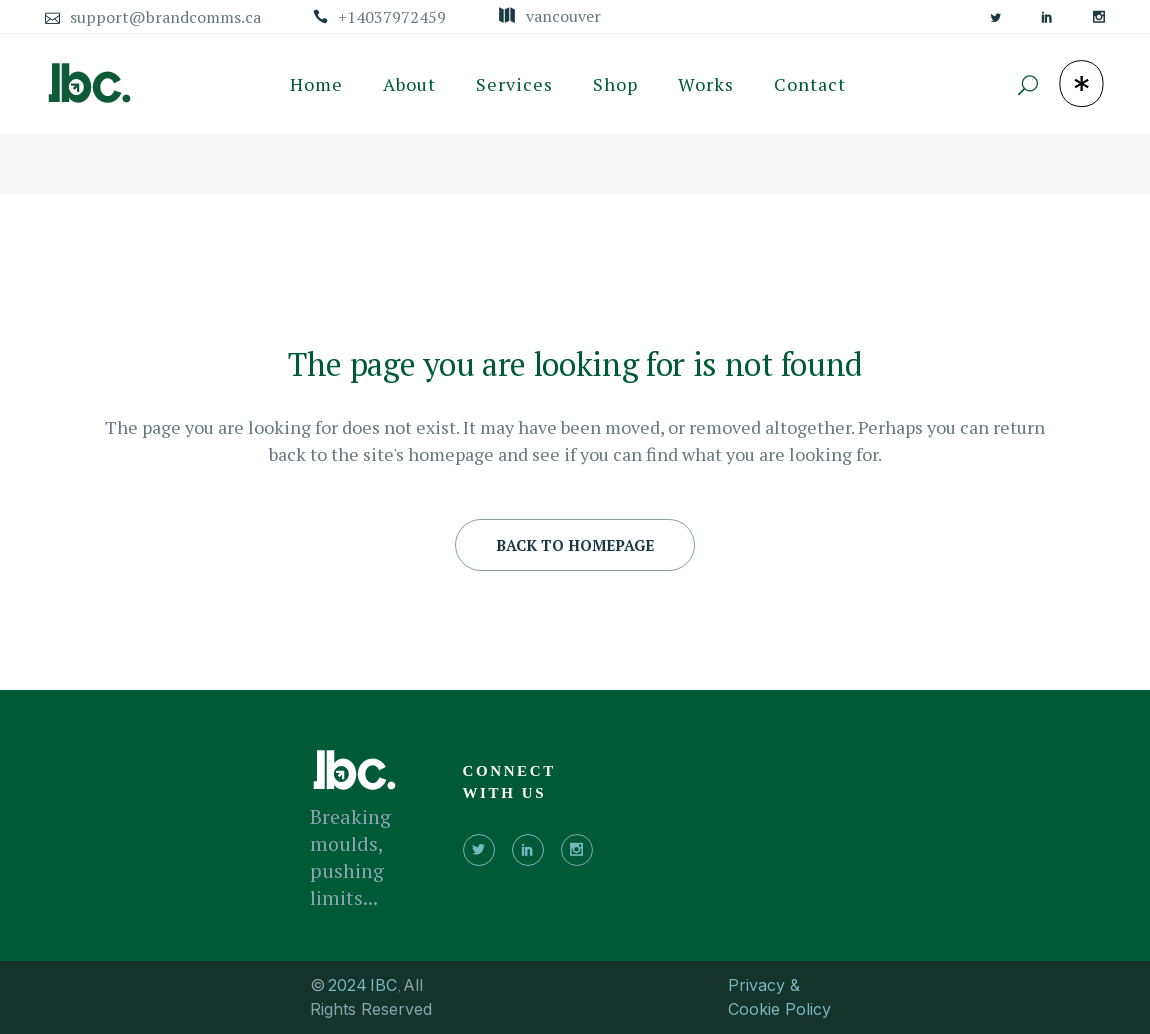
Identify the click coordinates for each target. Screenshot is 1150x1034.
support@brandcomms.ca (165, 17)
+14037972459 (392, 17)
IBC (383, 985)
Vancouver (563, 16)
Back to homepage (575, 545)
